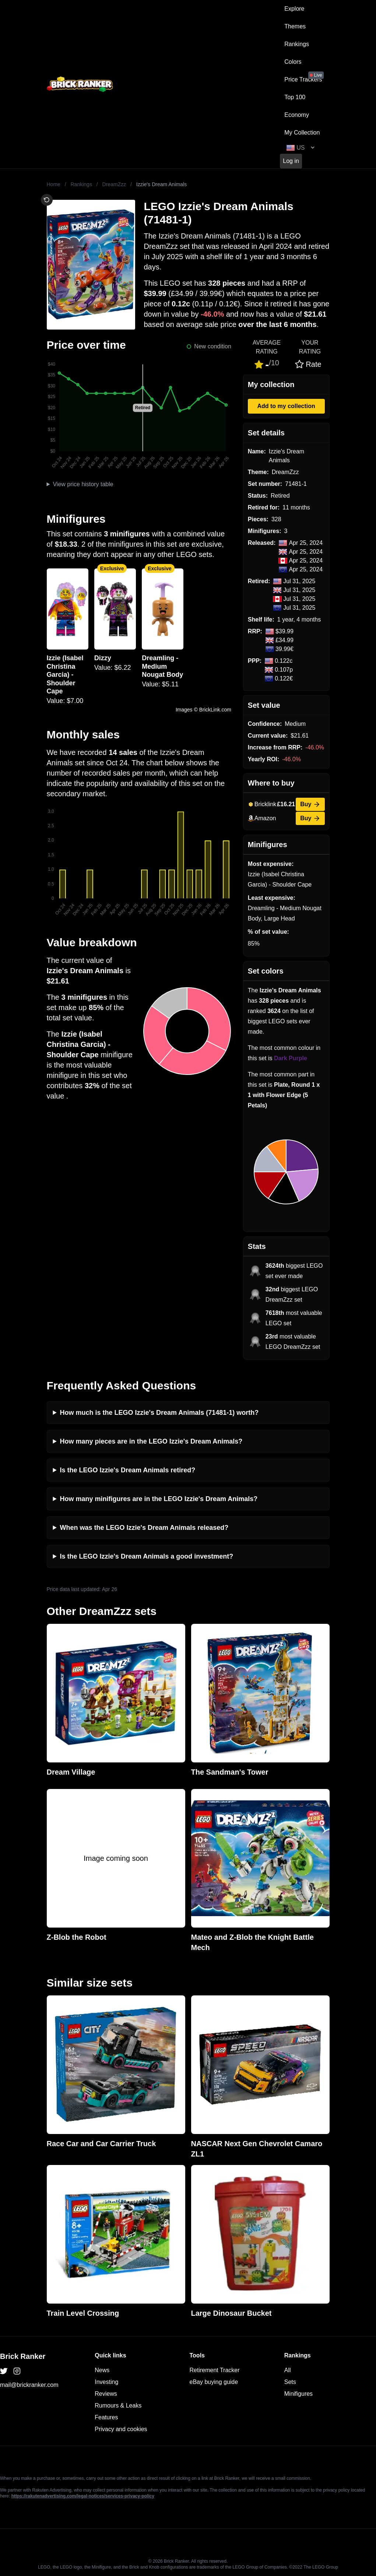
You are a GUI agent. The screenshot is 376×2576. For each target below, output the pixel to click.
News (102, 2370)
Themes (295, 26)
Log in (291, 161)
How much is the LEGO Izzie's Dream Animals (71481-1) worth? (159, 1412)
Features (106, 2417)
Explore (294, 9)
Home (53, 184)
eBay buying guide (214, 2382)
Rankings (296, 44)
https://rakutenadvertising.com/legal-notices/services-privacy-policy (82, 2496)
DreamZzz (114, 184)
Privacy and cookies (121, 2429)
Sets (290, 2382)
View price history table (83, 484)
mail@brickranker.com (29, 2385)
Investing (106, 2382)
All (287, 2370)
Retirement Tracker (215, 2370)
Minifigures (298, 2394)
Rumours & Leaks (118, 2405)
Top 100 (294, 97)
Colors (292, 62)
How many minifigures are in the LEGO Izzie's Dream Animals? (159, 1499)
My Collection (302, 132)
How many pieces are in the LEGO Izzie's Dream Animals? (151, 1441)
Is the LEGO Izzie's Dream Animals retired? (128, 1470)
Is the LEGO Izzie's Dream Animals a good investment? (146, 1556)
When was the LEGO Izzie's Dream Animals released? (144, 1527)
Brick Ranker (22, 2356)
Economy (296, 115)
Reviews (106, 2394)
